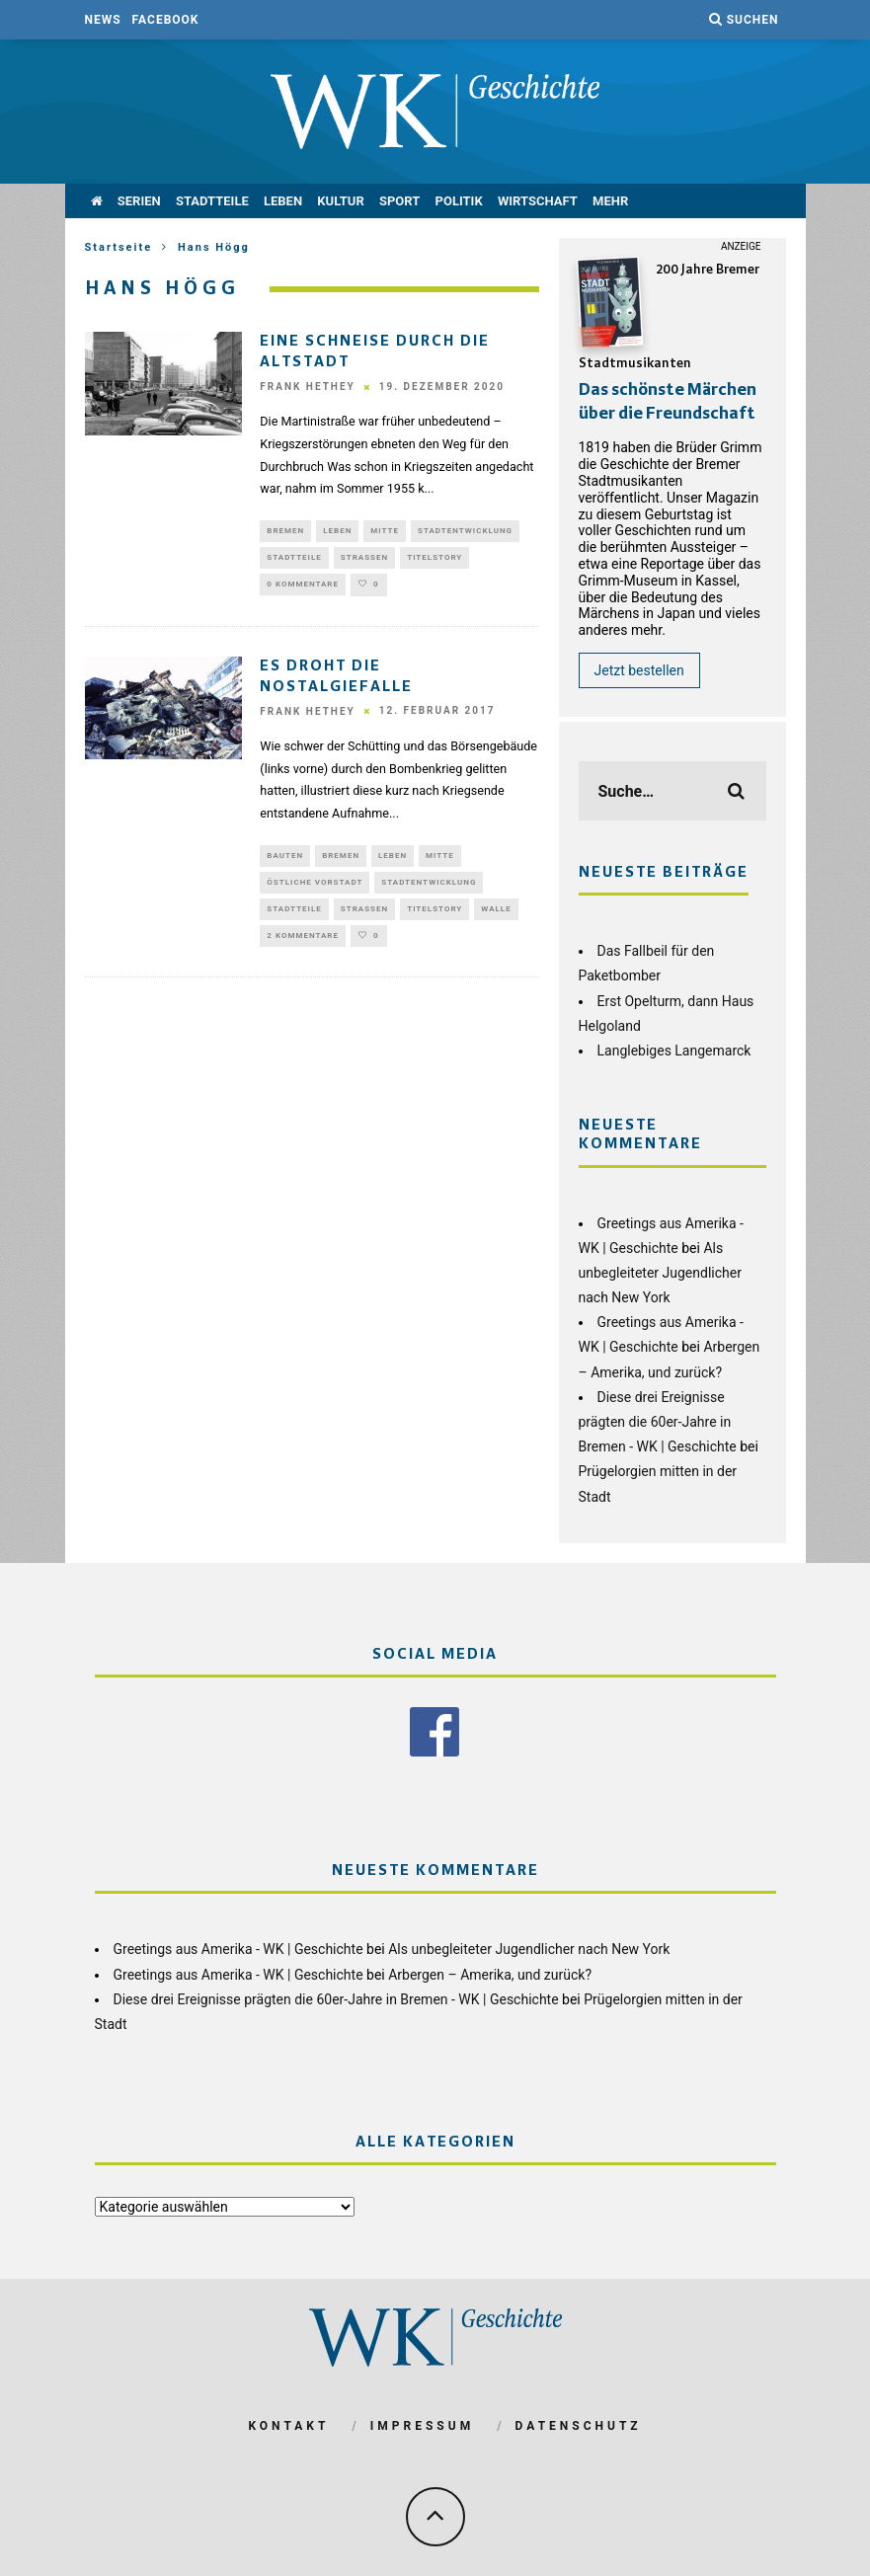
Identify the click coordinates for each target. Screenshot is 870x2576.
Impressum (422, 2426)
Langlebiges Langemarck (674, 1050)
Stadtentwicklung (465, 531)
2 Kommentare (303, 949)
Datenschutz (578, 2426)
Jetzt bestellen (639, 670)
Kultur (340, 201)
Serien (139, 201)
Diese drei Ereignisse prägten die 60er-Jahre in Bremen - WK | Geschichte (658, 1421)
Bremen (285, 531)
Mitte (384, 531)
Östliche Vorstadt (314, 891)
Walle (496, 920)
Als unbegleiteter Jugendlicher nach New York (660, 1272)
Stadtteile (212, 201)
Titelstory (434, 561)
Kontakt (288, 2426)
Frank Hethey (307, 386)
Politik (459, 201)
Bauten (285, 862)
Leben (283, 201)
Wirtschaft (538, 201)
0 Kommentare (303, 589)
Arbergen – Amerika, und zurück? (490, 1975)
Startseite (119, 247)
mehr (610, 201)
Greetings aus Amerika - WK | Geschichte (238, 1949)
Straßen (364, 561)
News (103, 20)
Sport (399, 201)
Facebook (165, 20)
